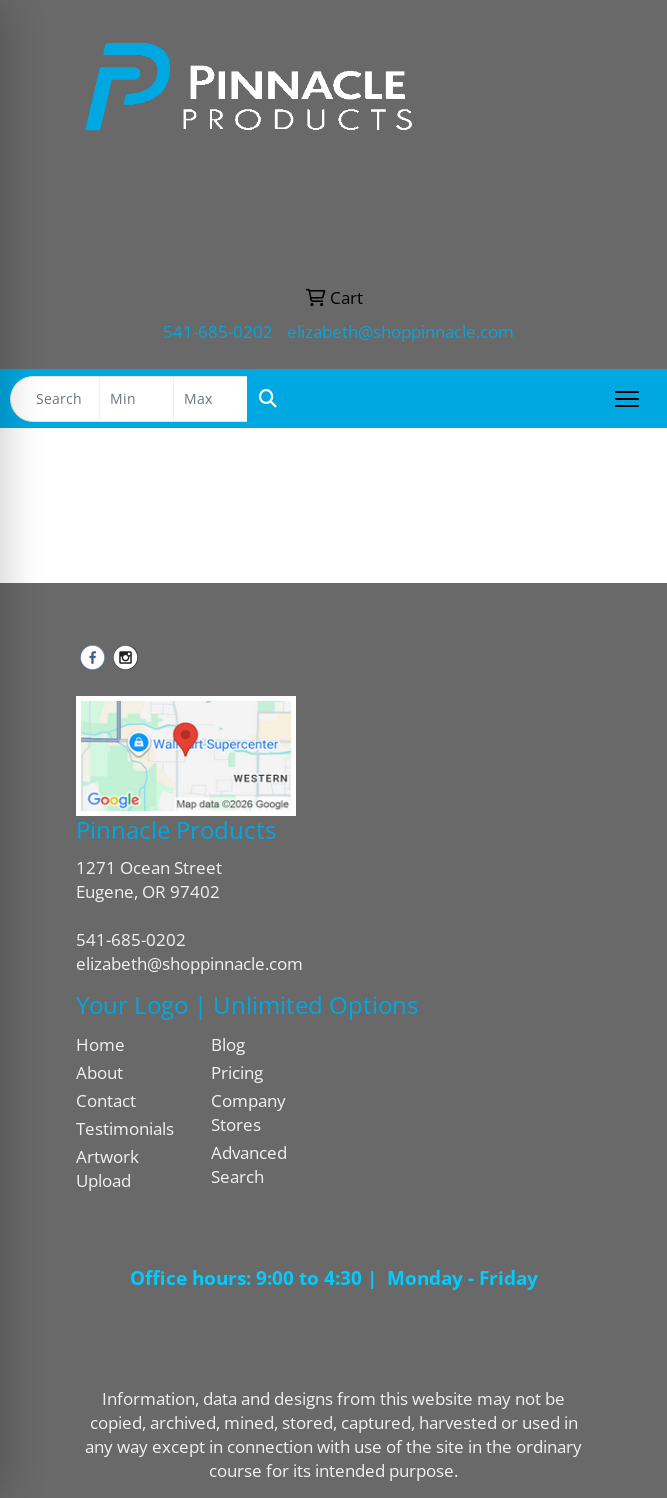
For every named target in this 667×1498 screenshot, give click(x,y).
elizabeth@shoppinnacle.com (400, 331)
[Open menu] (627, 399)
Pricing (237, 1072)
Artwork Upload (107, 1168)
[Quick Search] (55, 399)
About (99, 1072)
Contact (106, 1100)
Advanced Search (249, 1164)
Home (100, 1044)
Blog (228, 1044)
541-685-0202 (218, 331)
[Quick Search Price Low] (136, 399)
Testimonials (125, 1128)
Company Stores (248, 1112)
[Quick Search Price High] (210, 399)
